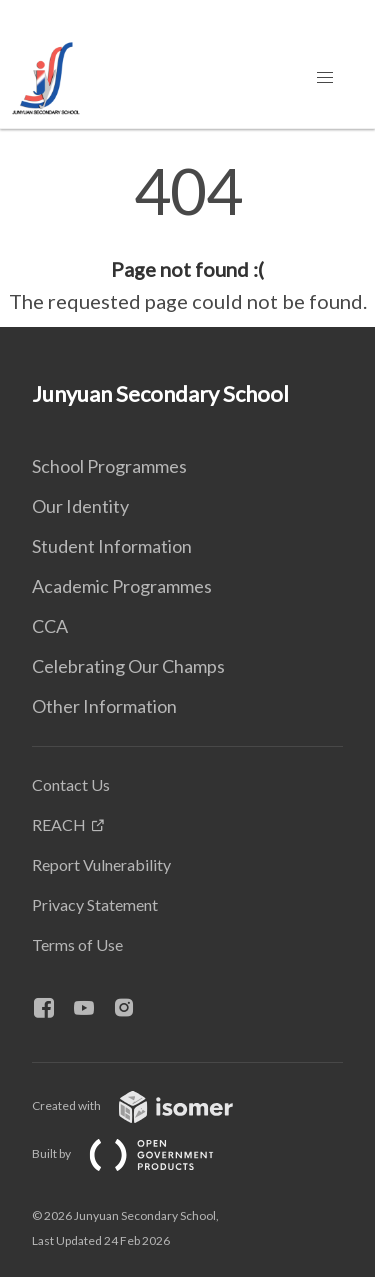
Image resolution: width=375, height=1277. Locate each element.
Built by (139, 1153)
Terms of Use (77, 944)
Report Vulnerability (101, 864)
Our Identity (80, 506)
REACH (59, 824)
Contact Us (71, 784)
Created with (148, 1105)
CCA (50, 626)
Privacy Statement (95, 904)
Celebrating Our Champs (128, 666)
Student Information (112, 546)
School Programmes (109, 466)
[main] (187, 238)
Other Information (104, 706)
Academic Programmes (122, 586)
